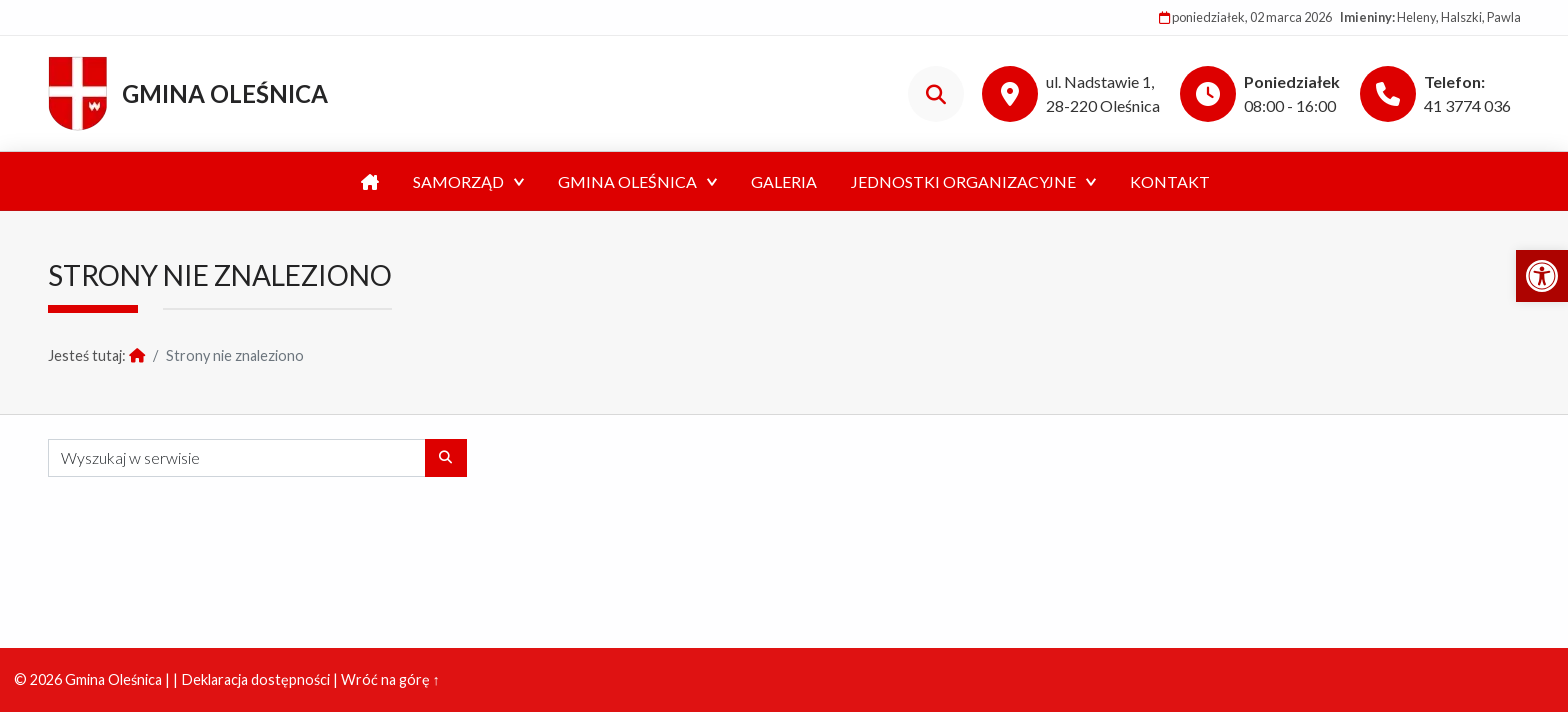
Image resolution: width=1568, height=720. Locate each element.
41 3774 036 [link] (1467, 105)
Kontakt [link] (1170, 181)
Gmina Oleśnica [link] (225, 93)
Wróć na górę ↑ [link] (390, 679)
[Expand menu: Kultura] (712, 182)
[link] (1542, 276)
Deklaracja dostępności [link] (255, 679)
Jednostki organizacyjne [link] (963, 181)
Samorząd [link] (458, 181)
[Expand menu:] (519, 182)
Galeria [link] (784, 181)
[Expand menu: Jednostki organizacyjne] (1091, 182)
